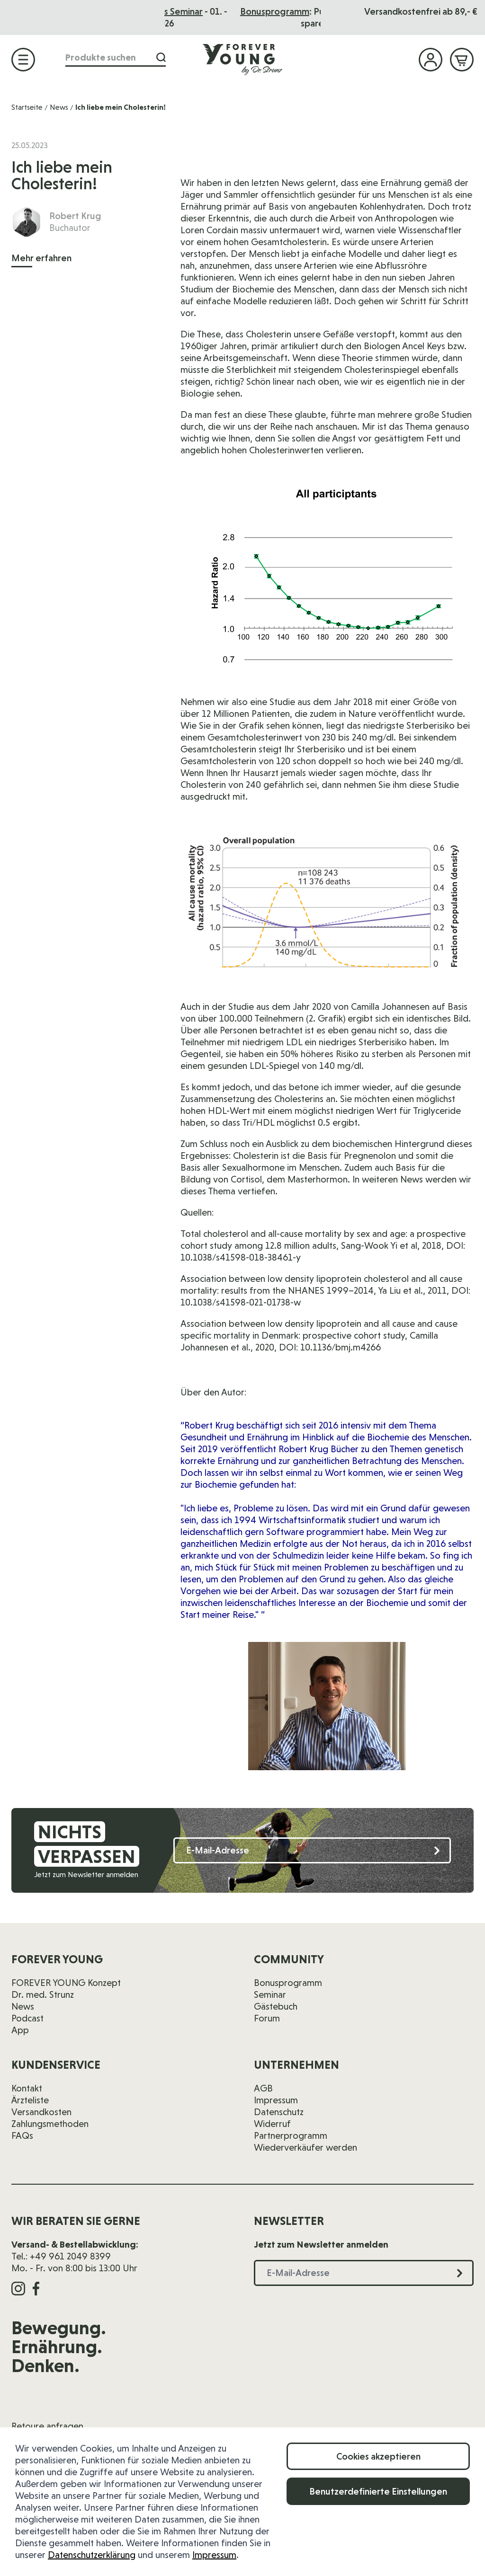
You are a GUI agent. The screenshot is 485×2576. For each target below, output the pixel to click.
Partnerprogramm (290, 2135)
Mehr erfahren (41, 258)
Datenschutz (279, 2111)
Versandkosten (41, 2111)
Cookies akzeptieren (378, 2456)
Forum (267, 2018)
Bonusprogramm (288, 1982)
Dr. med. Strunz (42, 1994)
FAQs (22, 2135)
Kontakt (26, 2088)
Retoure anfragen (47, 2426)
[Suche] (161, 57)
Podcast (27, 2018)
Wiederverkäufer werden (305, 2147)
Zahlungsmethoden (50, 2123)
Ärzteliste (30, 2100)
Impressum (214, 2554)
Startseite (27, 107)
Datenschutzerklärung (91, 2554)
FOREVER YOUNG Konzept (66, 1982)
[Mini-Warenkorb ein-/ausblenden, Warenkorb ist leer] (462, 59)
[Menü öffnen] (23, 59)
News (59, 107)
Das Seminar (268, 11)
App (20, 2030)
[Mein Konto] (430, 59)
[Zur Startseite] (242, 59)
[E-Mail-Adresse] (312, 1850)
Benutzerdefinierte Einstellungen (378, 2491)
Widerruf (272, 2123)
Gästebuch (275, 2006)
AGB (263, 2088)
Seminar (270, 1994)
